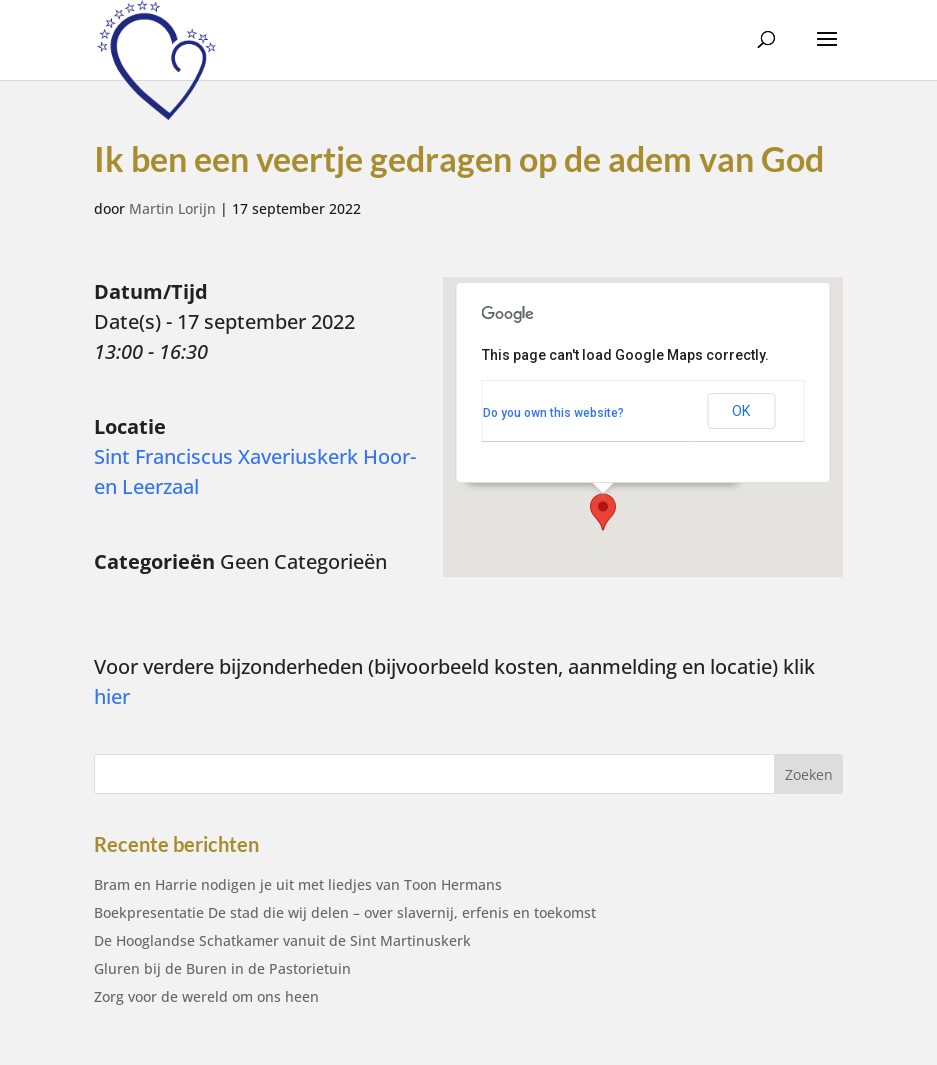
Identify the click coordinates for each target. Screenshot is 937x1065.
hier (112, 696)
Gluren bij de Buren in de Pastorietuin (222, 968)
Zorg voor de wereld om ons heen (206, 996)
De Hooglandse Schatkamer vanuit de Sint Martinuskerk (282, 940)
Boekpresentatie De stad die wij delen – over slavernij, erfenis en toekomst (345, 912)
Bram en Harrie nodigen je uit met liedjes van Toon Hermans (298, 884)
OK (741, 411)
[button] (603, 512)
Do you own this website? (553, 413)
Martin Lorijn (172, 208)
